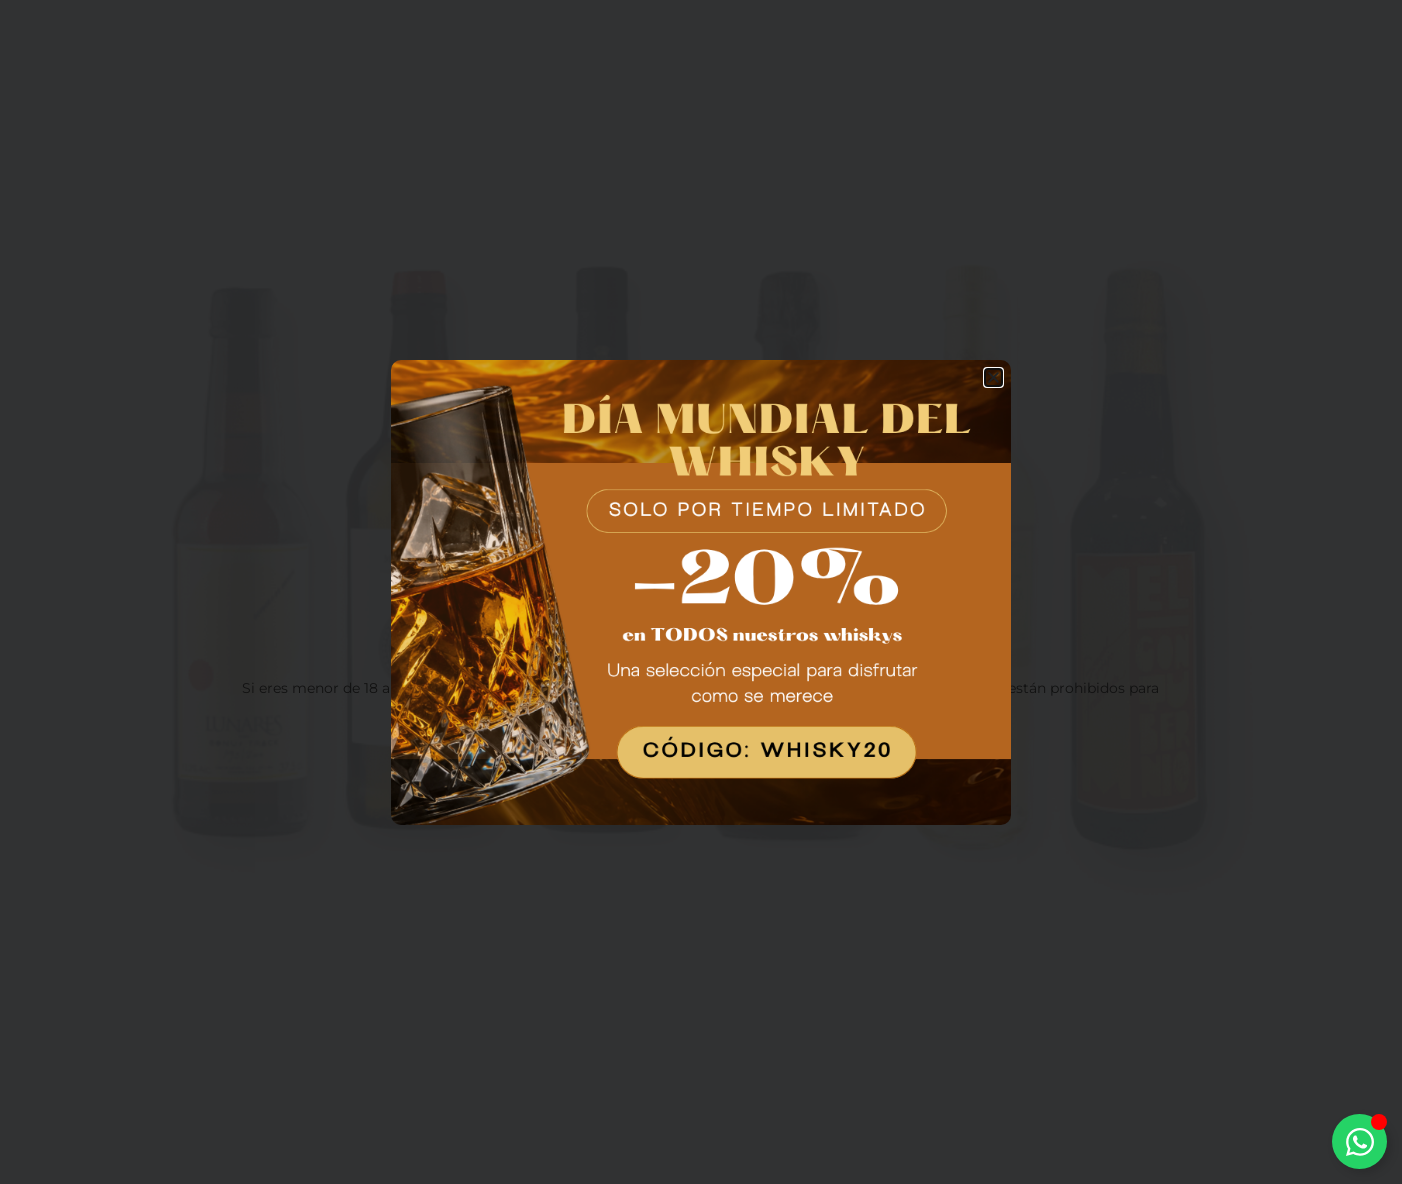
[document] (701, 592)
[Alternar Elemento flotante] (1359, 1141)
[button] (993, 377)
